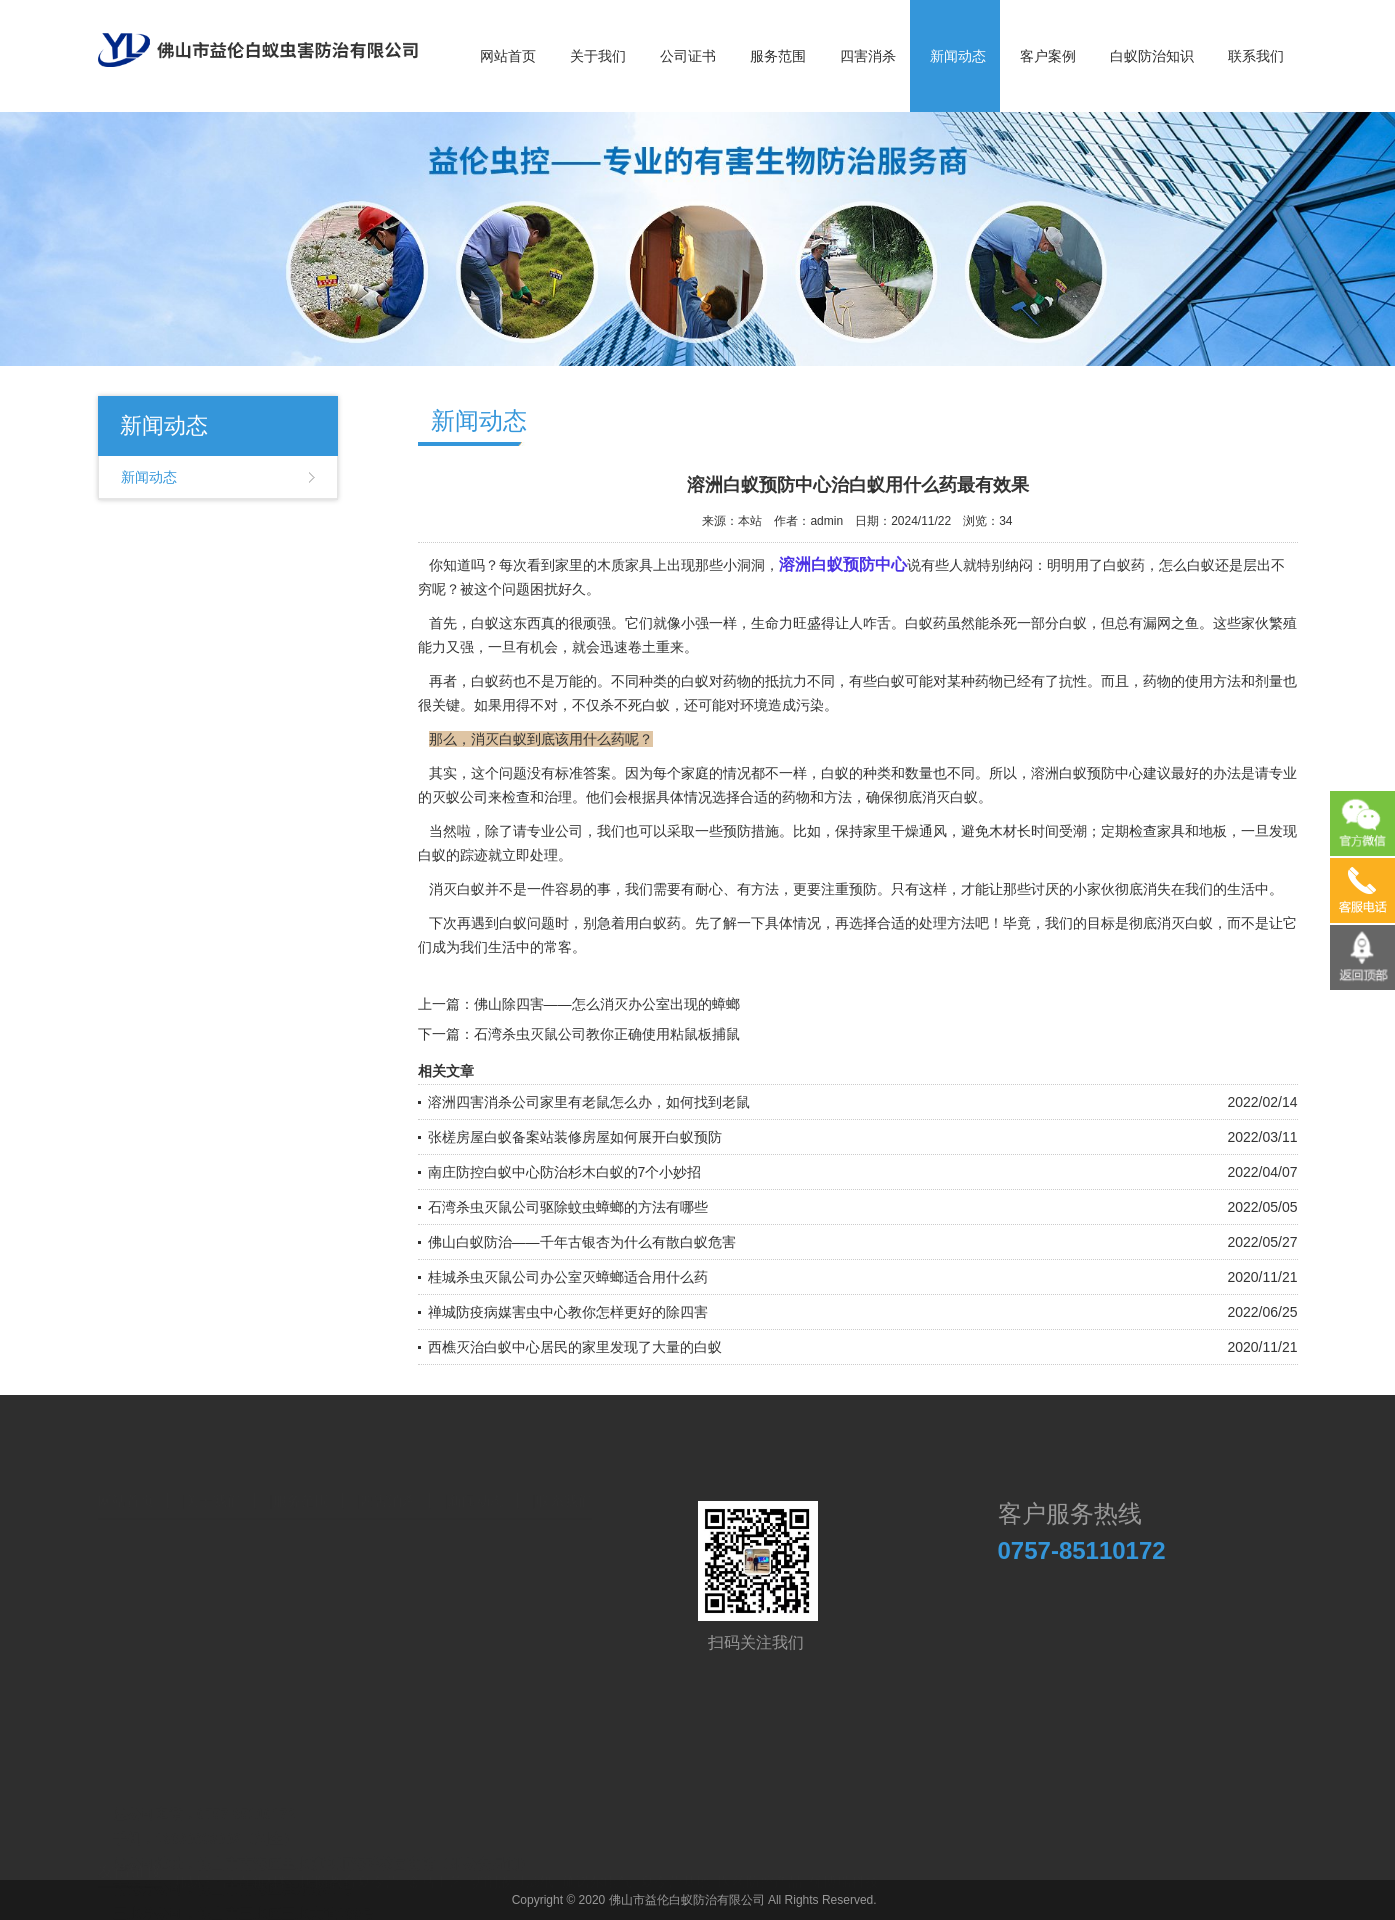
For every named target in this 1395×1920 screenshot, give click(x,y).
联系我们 (1256, 56)
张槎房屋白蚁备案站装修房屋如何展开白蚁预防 (575, 1137)
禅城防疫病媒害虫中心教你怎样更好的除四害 (568, 1312)
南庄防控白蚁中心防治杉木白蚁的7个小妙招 (565, 1172)
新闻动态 (958, 56)
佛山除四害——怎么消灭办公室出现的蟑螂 (607, 1004)
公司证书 (688, 56)
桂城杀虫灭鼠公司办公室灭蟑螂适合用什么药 (568, 1277)
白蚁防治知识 (1152, 56)
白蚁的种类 (856, 773)
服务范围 (778, 56)
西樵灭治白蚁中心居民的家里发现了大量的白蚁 (575, 1347)
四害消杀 (868, 56)
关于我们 (598, 56)
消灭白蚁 (1185, 923)
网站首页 (508, 56)
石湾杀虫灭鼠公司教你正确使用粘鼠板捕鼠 (607, 1034)
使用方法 (1213, 681)
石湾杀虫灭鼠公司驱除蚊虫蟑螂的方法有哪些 (568, 1207)
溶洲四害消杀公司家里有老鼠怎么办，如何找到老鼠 (589, 1102)
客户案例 (1048, 56)
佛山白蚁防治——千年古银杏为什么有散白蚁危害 (582, 1242)
